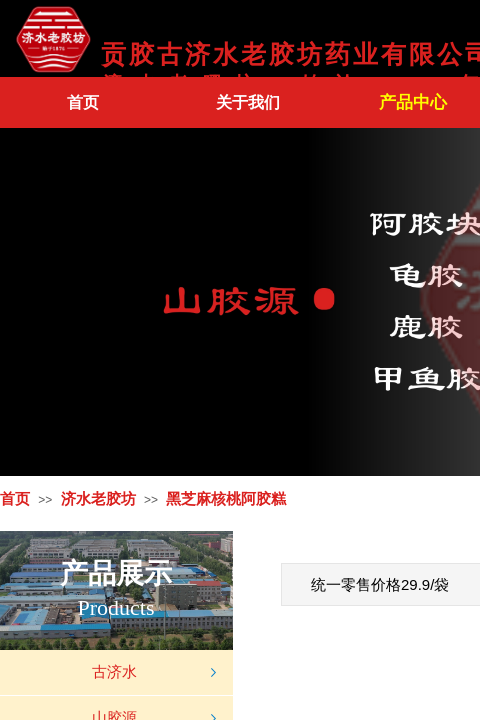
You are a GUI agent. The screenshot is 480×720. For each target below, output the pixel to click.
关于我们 (248, 102)
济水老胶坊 (98, 498)
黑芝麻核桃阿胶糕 (226, 498)
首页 (83, 102)
